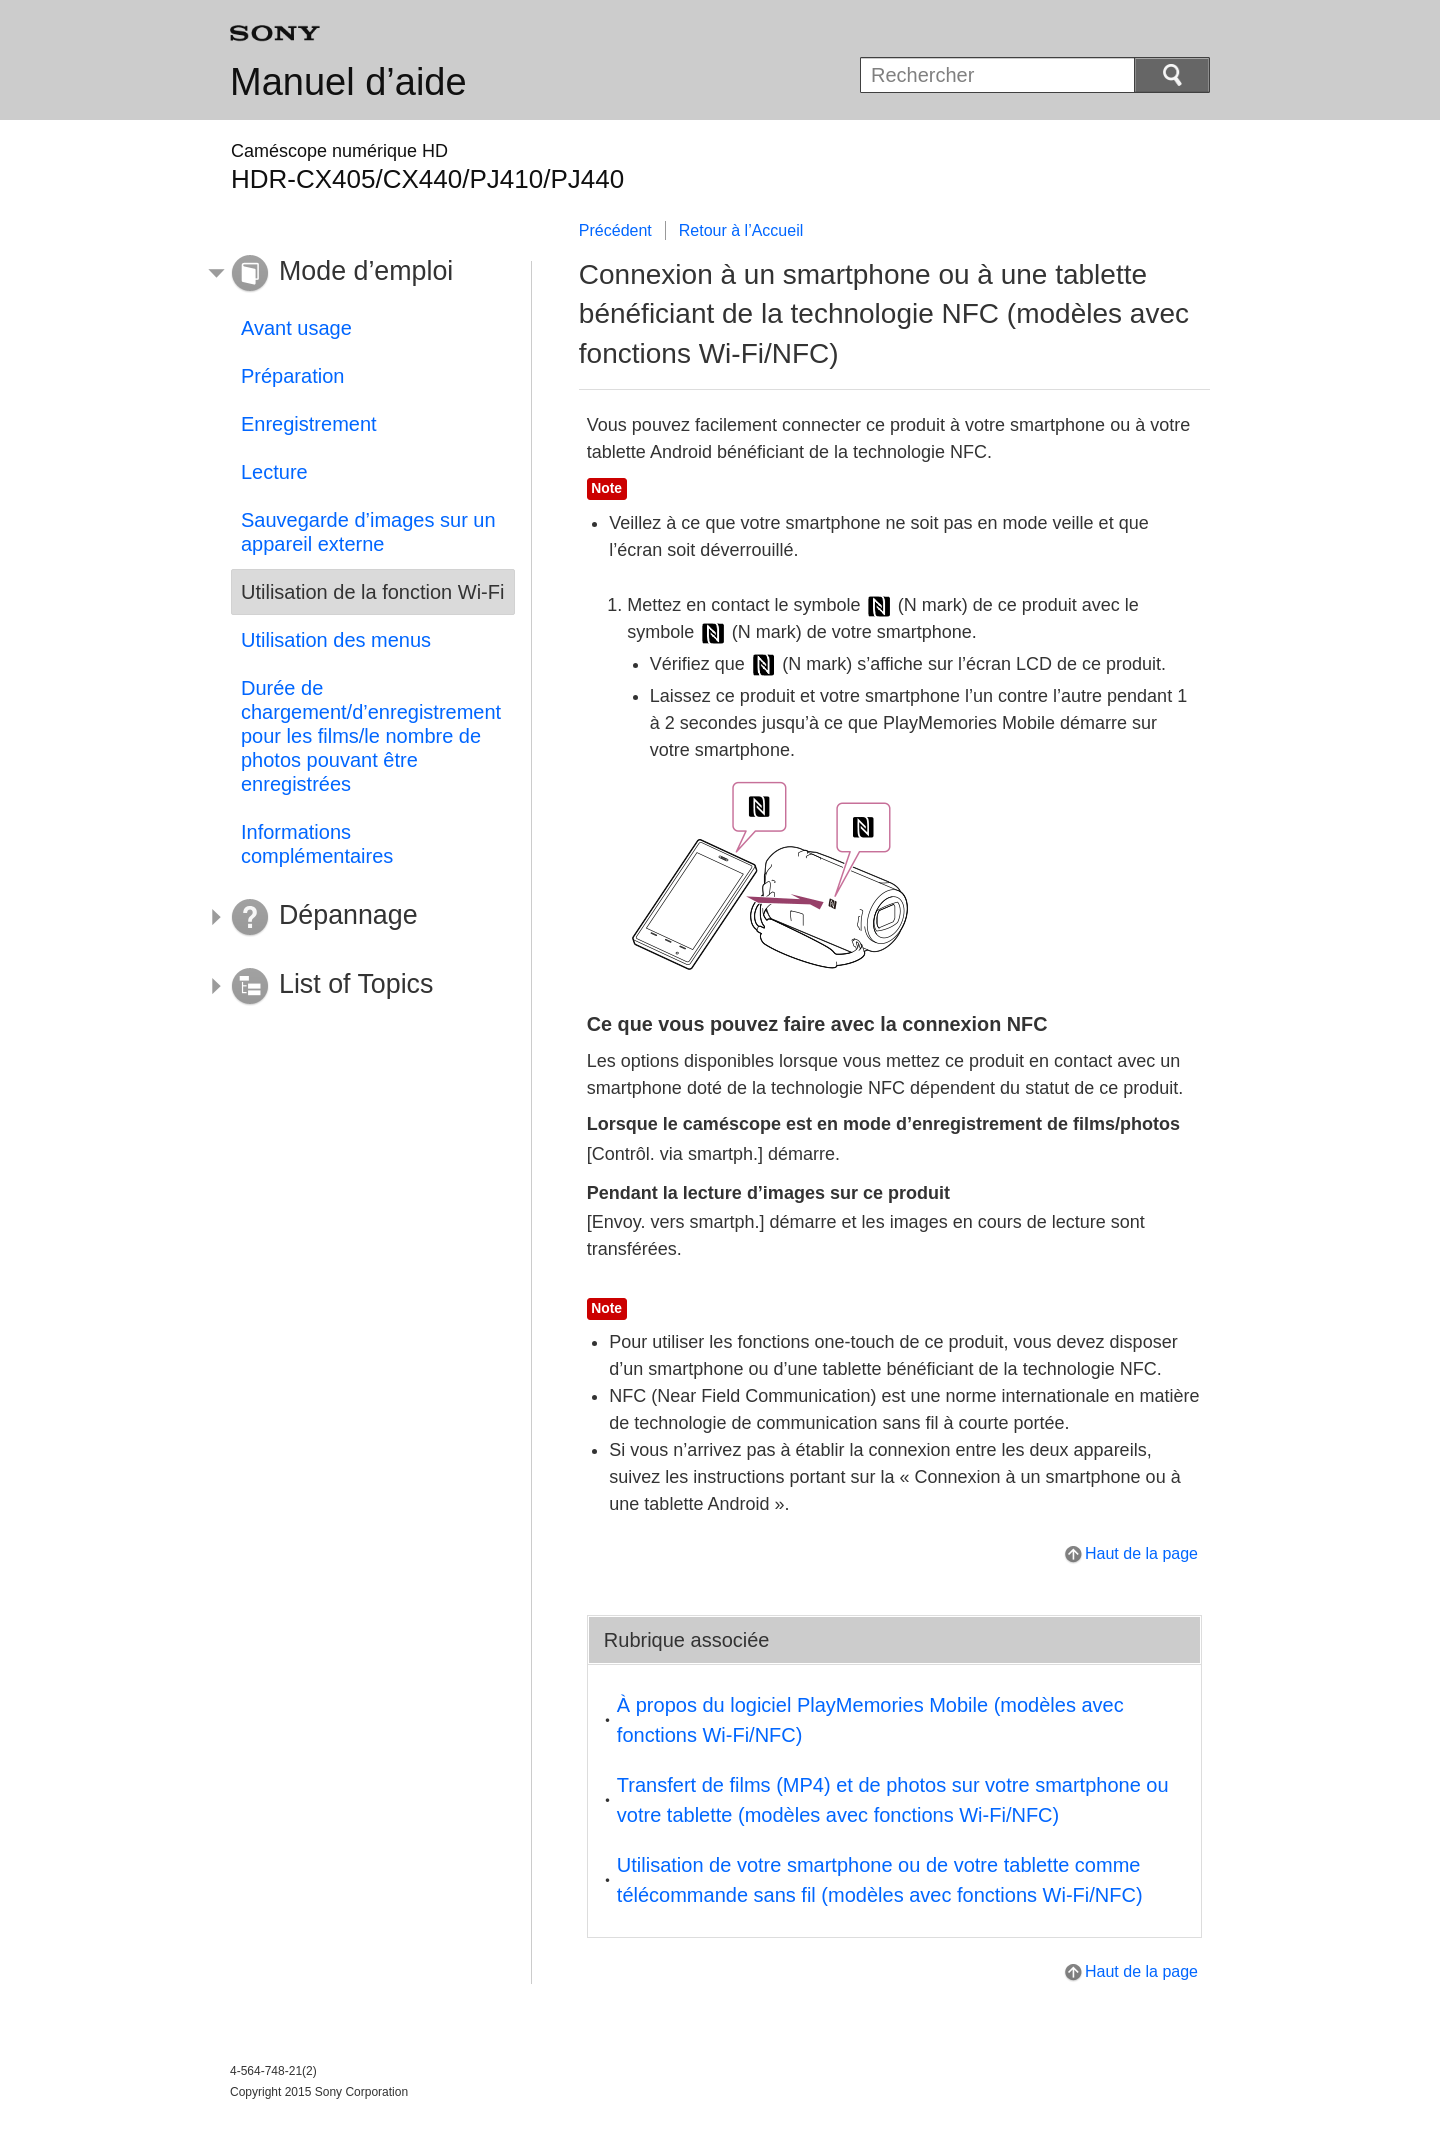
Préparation (292, 376)
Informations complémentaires (317, 844)
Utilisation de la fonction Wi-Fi (372, 592)
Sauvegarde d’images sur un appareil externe (368, 532)
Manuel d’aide (348, 82)
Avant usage (296, 328)
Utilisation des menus (336, 640)
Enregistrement (309, 424)
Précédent (615, 230)
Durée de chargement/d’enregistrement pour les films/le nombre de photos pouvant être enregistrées (371, 736)
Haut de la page (1141, 1553)
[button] (358, 274)
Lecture (274, 472)
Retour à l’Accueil (741, 230)
